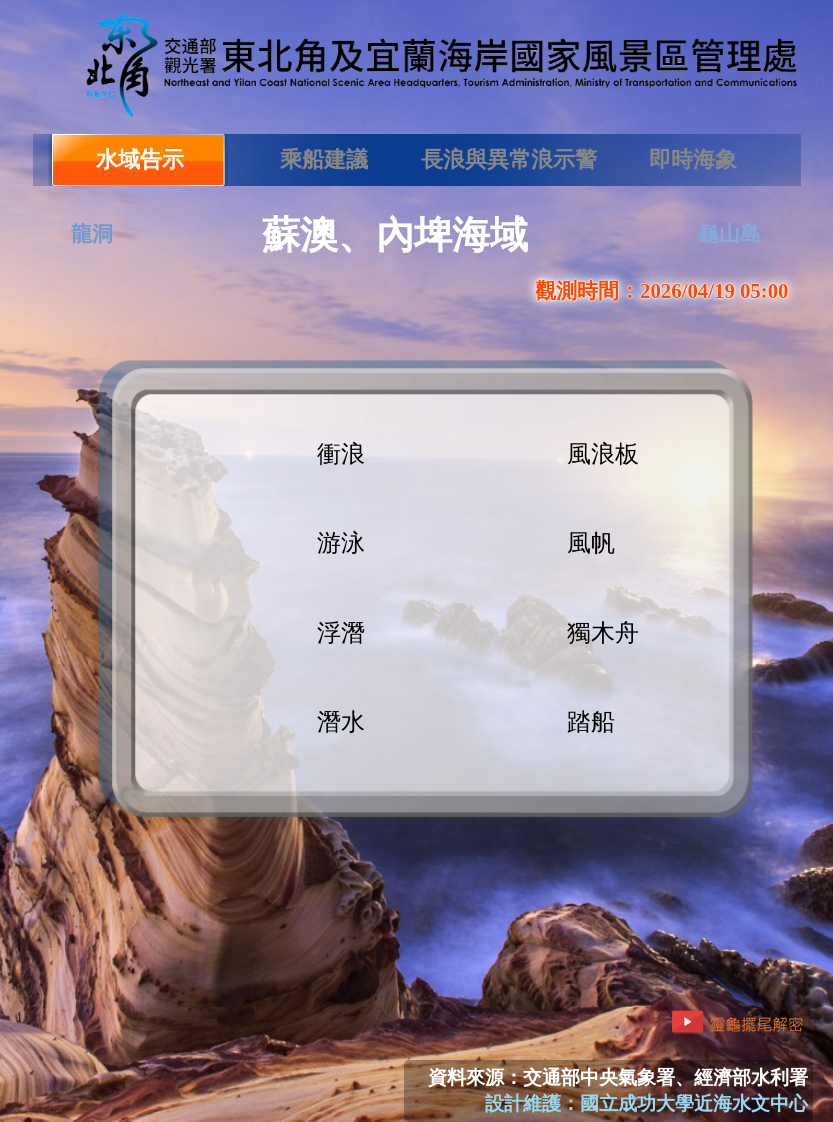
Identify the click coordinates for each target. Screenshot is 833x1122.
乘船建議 (324, 159)
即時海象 (693, 159)
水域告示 (140, 159)
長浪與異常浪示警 (509, 159)
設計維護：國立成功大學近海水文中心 (646, 1103)
